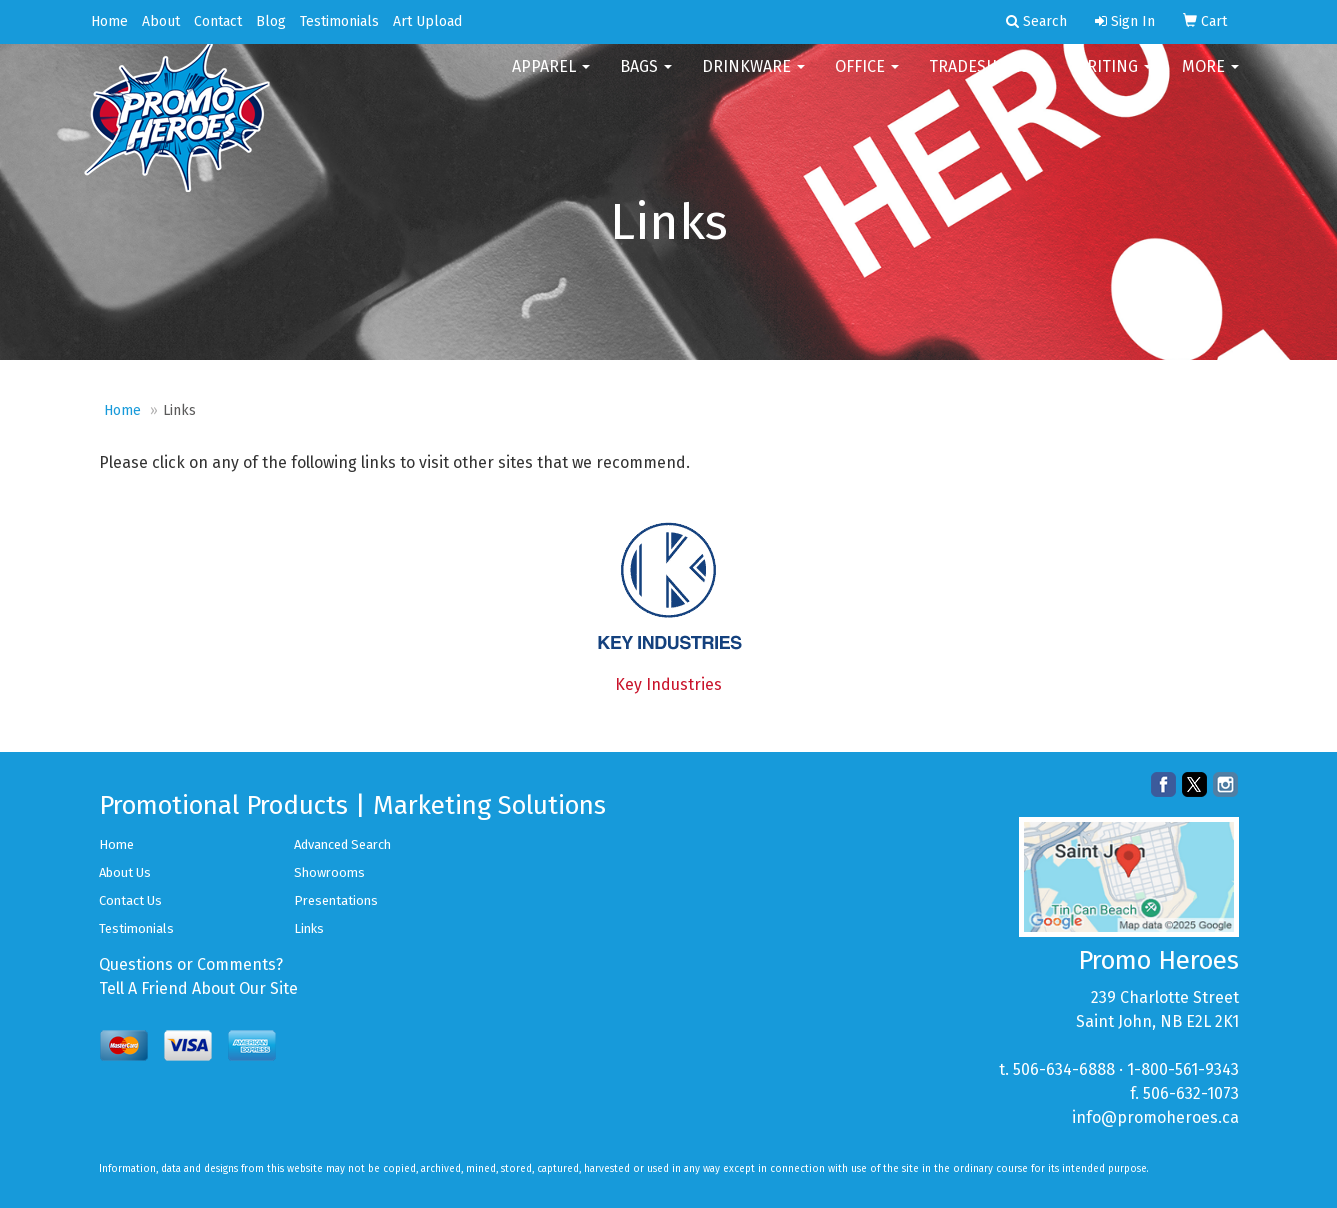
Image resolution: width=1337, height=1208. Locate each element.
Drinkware (753, 79)
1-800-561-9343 (1183, 1069)
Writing (1113, 79)
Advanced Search (342, 844)
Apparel (551, 79)
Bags (646, 79)
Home (109, 21)
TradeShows (986, 79)
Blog (271, 21)
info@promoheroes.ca (1155, 1117)
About (161, 21)
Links (309, 928)
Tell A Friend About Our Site (198, 988)
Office (867, 79)
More (1210, 79)
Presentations (336, 900)
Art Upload (427, 21)
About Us (125, 872)
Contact (218, 21)
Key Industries (668, 684)
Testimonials (339, 21)
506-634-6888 (1064, 1069)
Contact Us (130, 900)
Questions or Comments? (191, 964)
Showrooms (329, 872)
